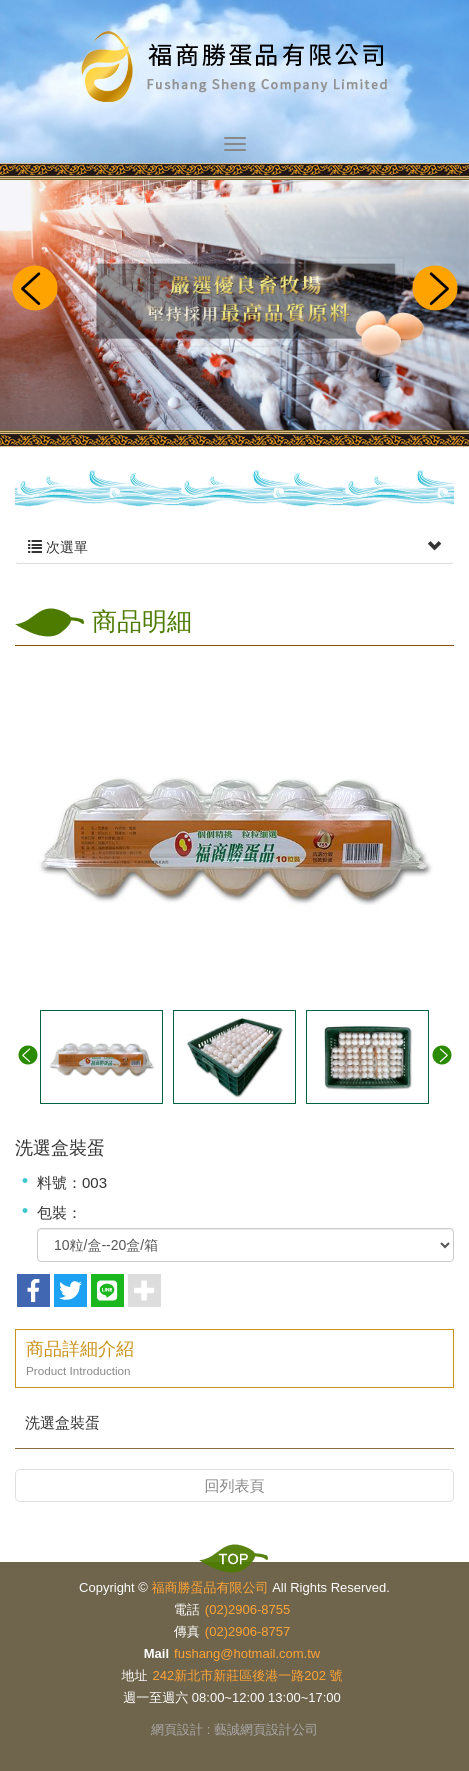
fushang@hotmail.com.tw (247, 1653)
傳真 (187, 1631)
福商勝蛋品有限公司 (235, 68)
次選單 (234, 547)
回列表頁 (235, 1485)
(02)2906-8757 (247, 1631)
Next (435, 290)
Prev (34, 290)
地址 (135, 1675)
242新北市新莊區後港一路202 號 (248, 1675)
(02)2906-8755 (247, 1609)
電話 (187, 1609)
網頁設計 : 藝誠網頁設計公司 (234, 1729)
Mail (156, 1653)
